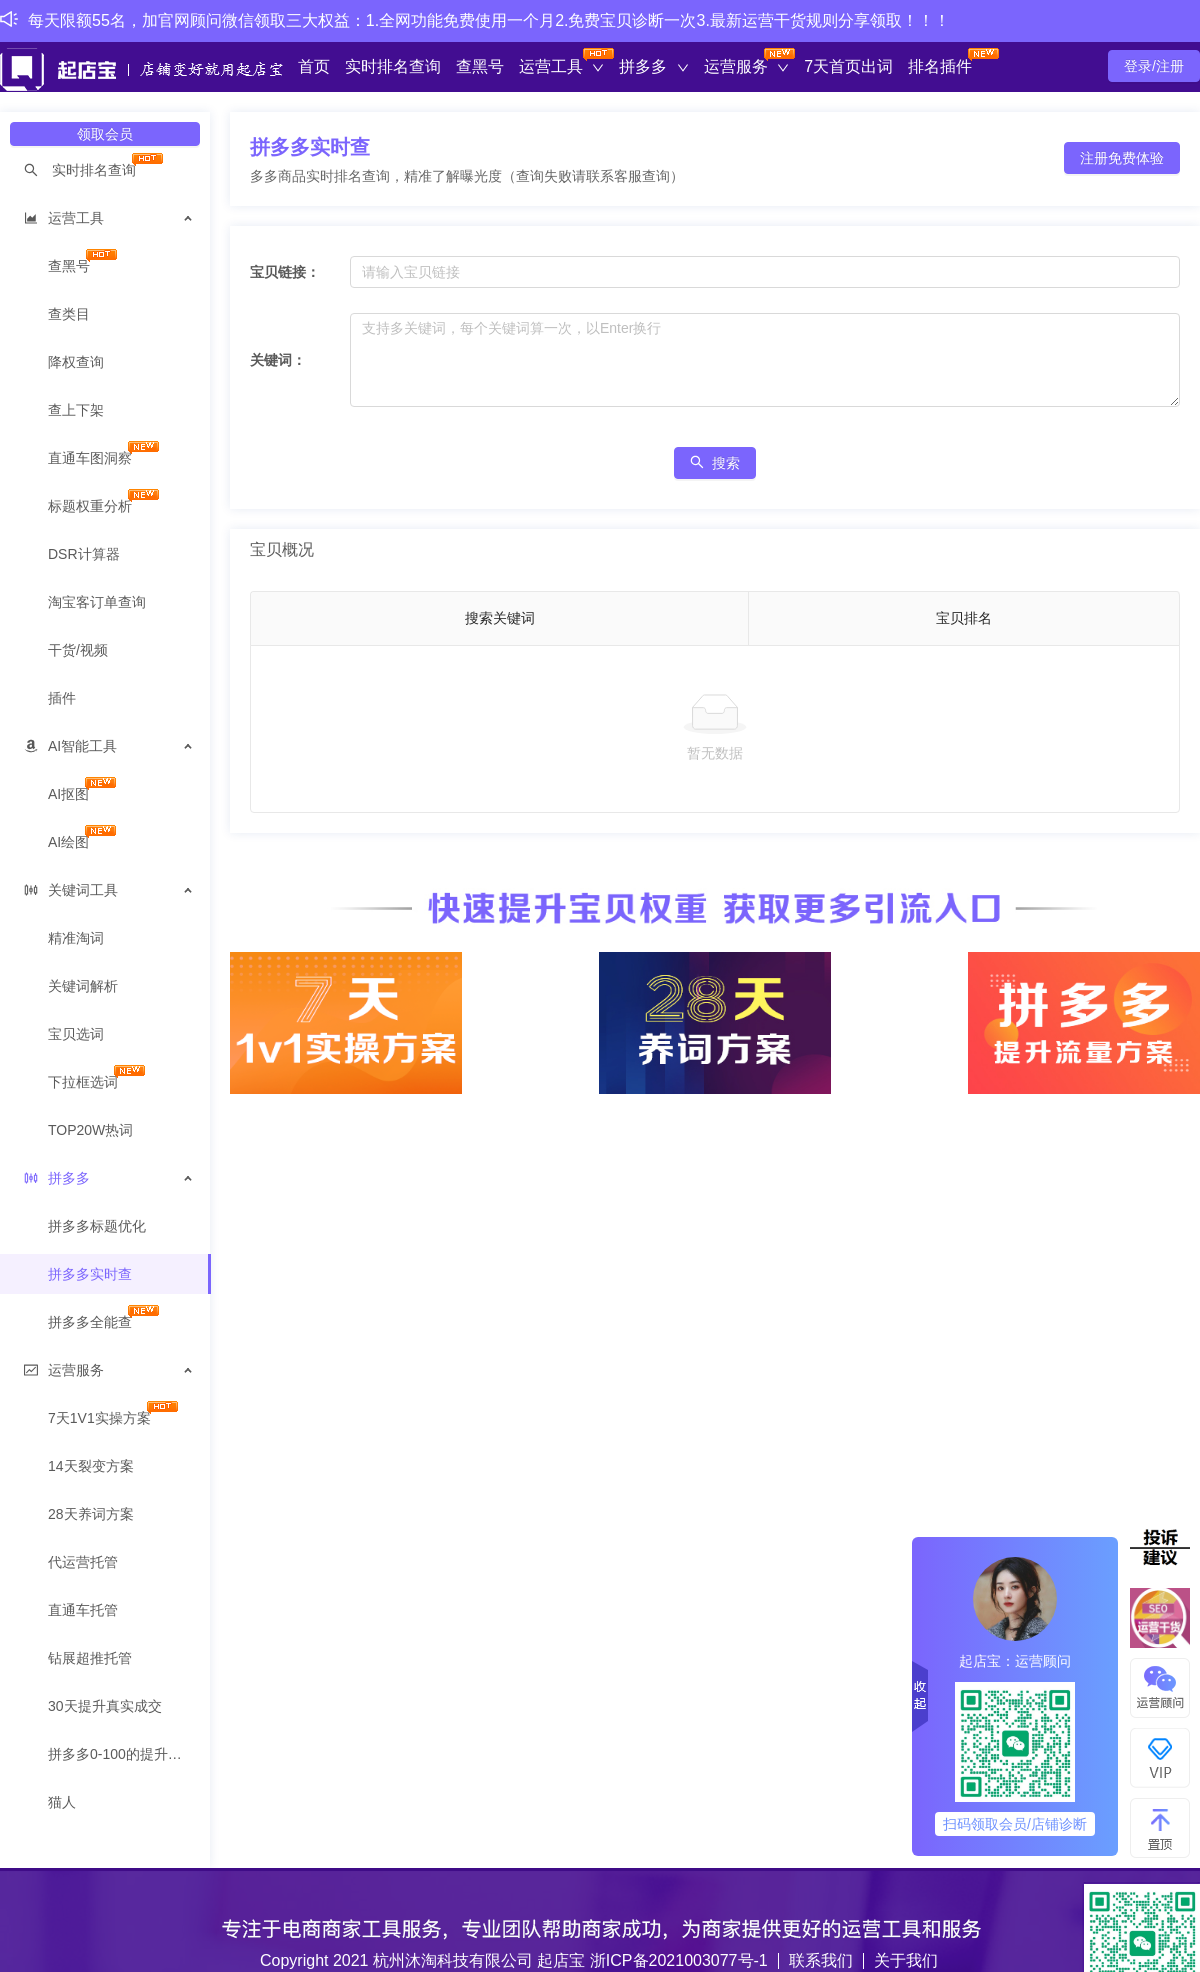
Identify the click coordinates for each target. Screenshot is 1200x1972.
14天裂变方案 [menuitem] (91, 1466)
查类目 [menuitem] (69, 314)
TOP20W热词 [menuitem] (90, 1130)
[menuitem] (105, 170)
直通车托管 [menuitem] (83, 1610)
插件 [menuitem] (62, 698)
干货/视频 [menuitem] (78, 650)
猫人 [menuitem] (62, 1802)
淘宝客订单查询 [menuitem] (97, 602)
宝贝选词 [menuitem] (76, 1034)
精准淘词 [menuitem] (76, 938)
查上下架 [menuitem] (76, 410)
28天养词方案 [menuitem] (91, 1514)
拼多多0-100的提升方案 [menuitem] (122, 1754)
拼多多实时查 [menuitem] (90, 1274)
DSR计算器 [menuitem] (84, 554)
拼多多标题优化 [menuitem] (97, 1226)
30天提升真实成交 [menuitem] (105, 1706)
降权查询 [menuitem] (76, 362)
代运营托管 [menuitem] (83, 1562)
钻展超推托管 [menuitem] (90, 1658)
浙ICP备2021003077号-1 (679, 1960)
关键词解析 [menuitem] (83, 986)
